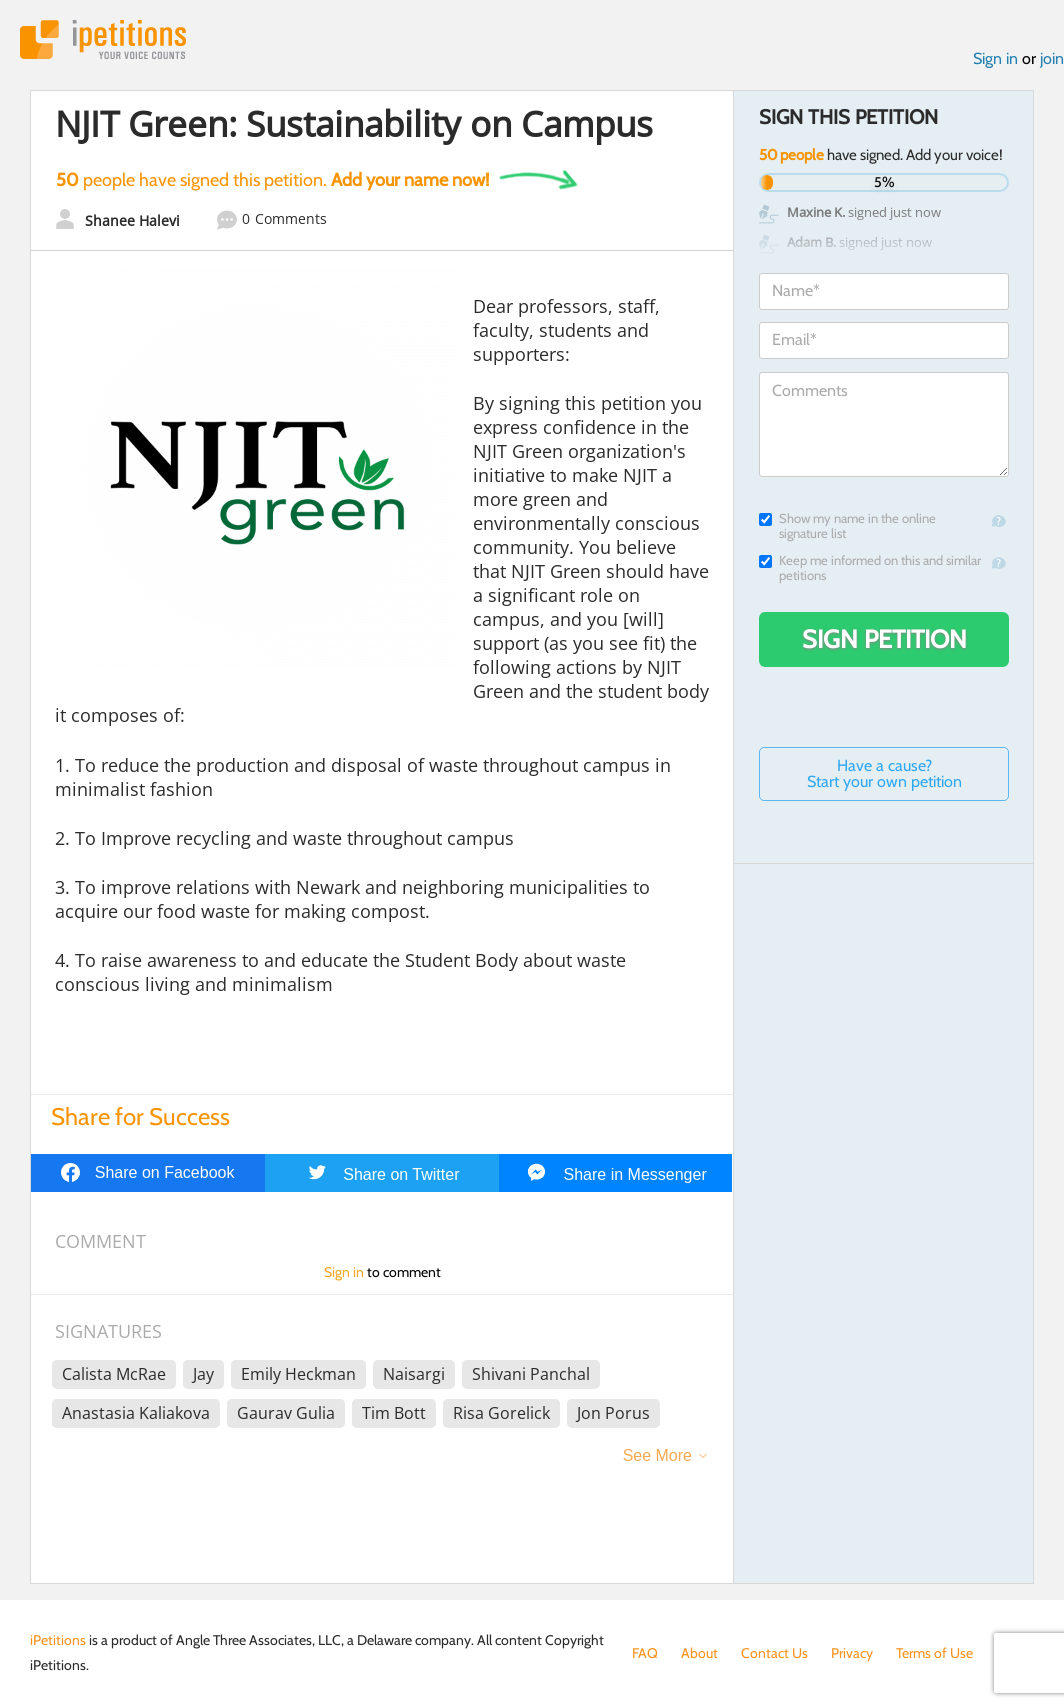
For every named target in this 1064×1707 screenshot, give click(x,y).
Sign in (995, 58)
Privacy (852, 1653)
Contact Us (774, 1653)
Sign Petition (884, 639)
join (1052, 58)
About (699, 1653)
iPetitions (103, 39)
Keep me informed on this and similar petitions (870, 568)
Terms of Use (934, 1653)
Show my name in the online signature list (847, 526)
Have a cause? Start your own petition (884, 773)
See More (657, 1455)
